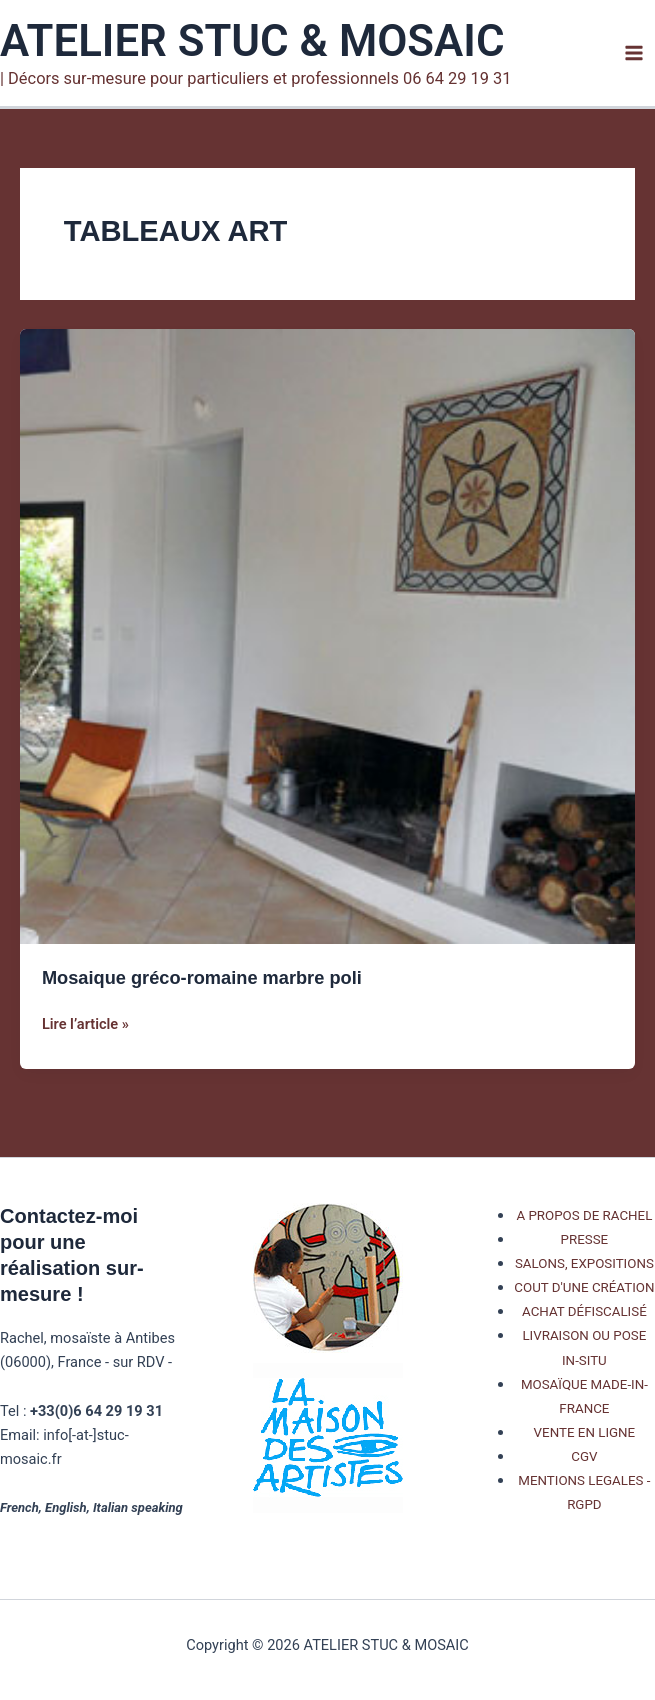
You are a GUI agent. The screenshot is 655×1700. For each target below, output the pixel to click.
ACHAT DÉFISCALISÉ (584, 1311)
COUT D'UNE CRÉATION (584, 1287)
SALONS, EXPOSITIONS (584, 1263)
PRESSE (585, 1239)
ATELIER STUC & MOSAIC (252, 41)
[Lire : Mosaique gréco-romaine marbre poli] (327, 636)
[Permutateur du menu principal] (634, 53)
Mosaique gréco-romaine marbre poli (202, 977)
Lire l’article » (85, 1024)
